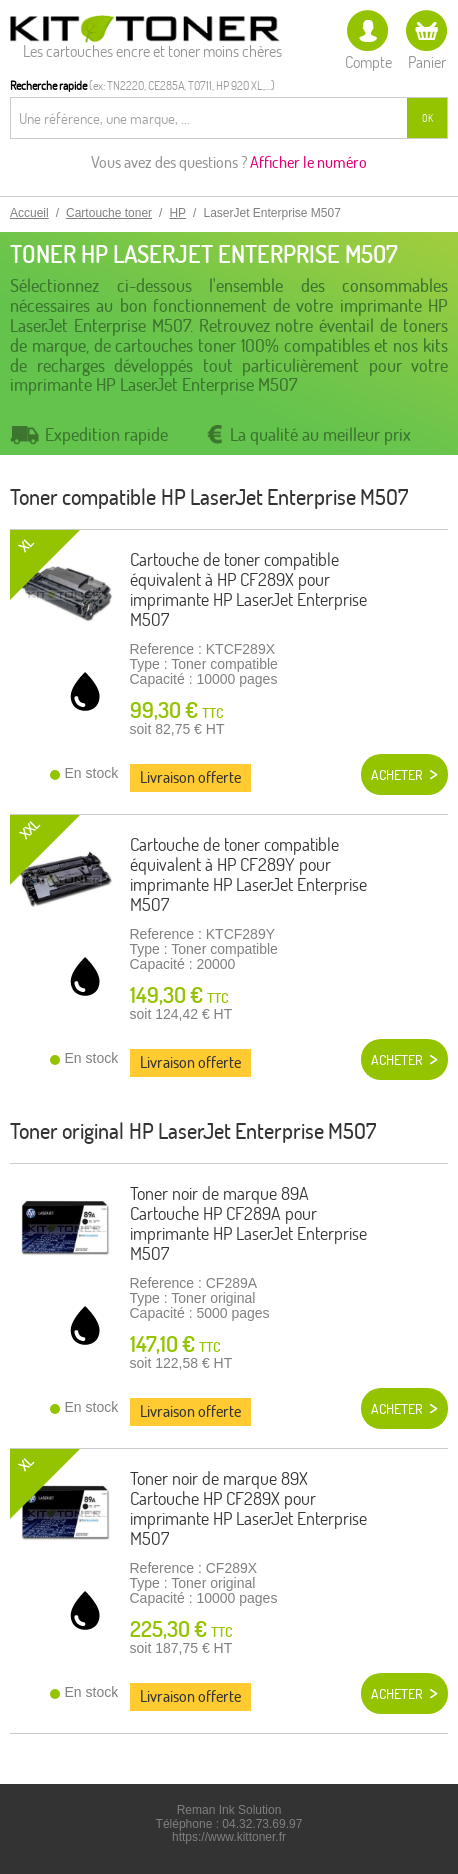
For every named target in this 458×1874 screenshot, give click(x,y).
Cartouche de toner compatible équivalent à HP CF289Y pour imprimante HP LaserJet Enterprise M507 (248, 874)
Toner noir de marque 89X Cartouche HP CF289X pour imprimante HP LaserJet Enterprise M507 (248, 1508)
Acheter (397, 775)
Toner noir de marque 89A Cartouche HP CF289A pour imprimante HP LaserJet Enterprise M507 (248, 1223)
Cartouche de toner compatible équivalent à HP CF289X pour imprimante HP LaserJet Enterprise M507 (248, 589)
